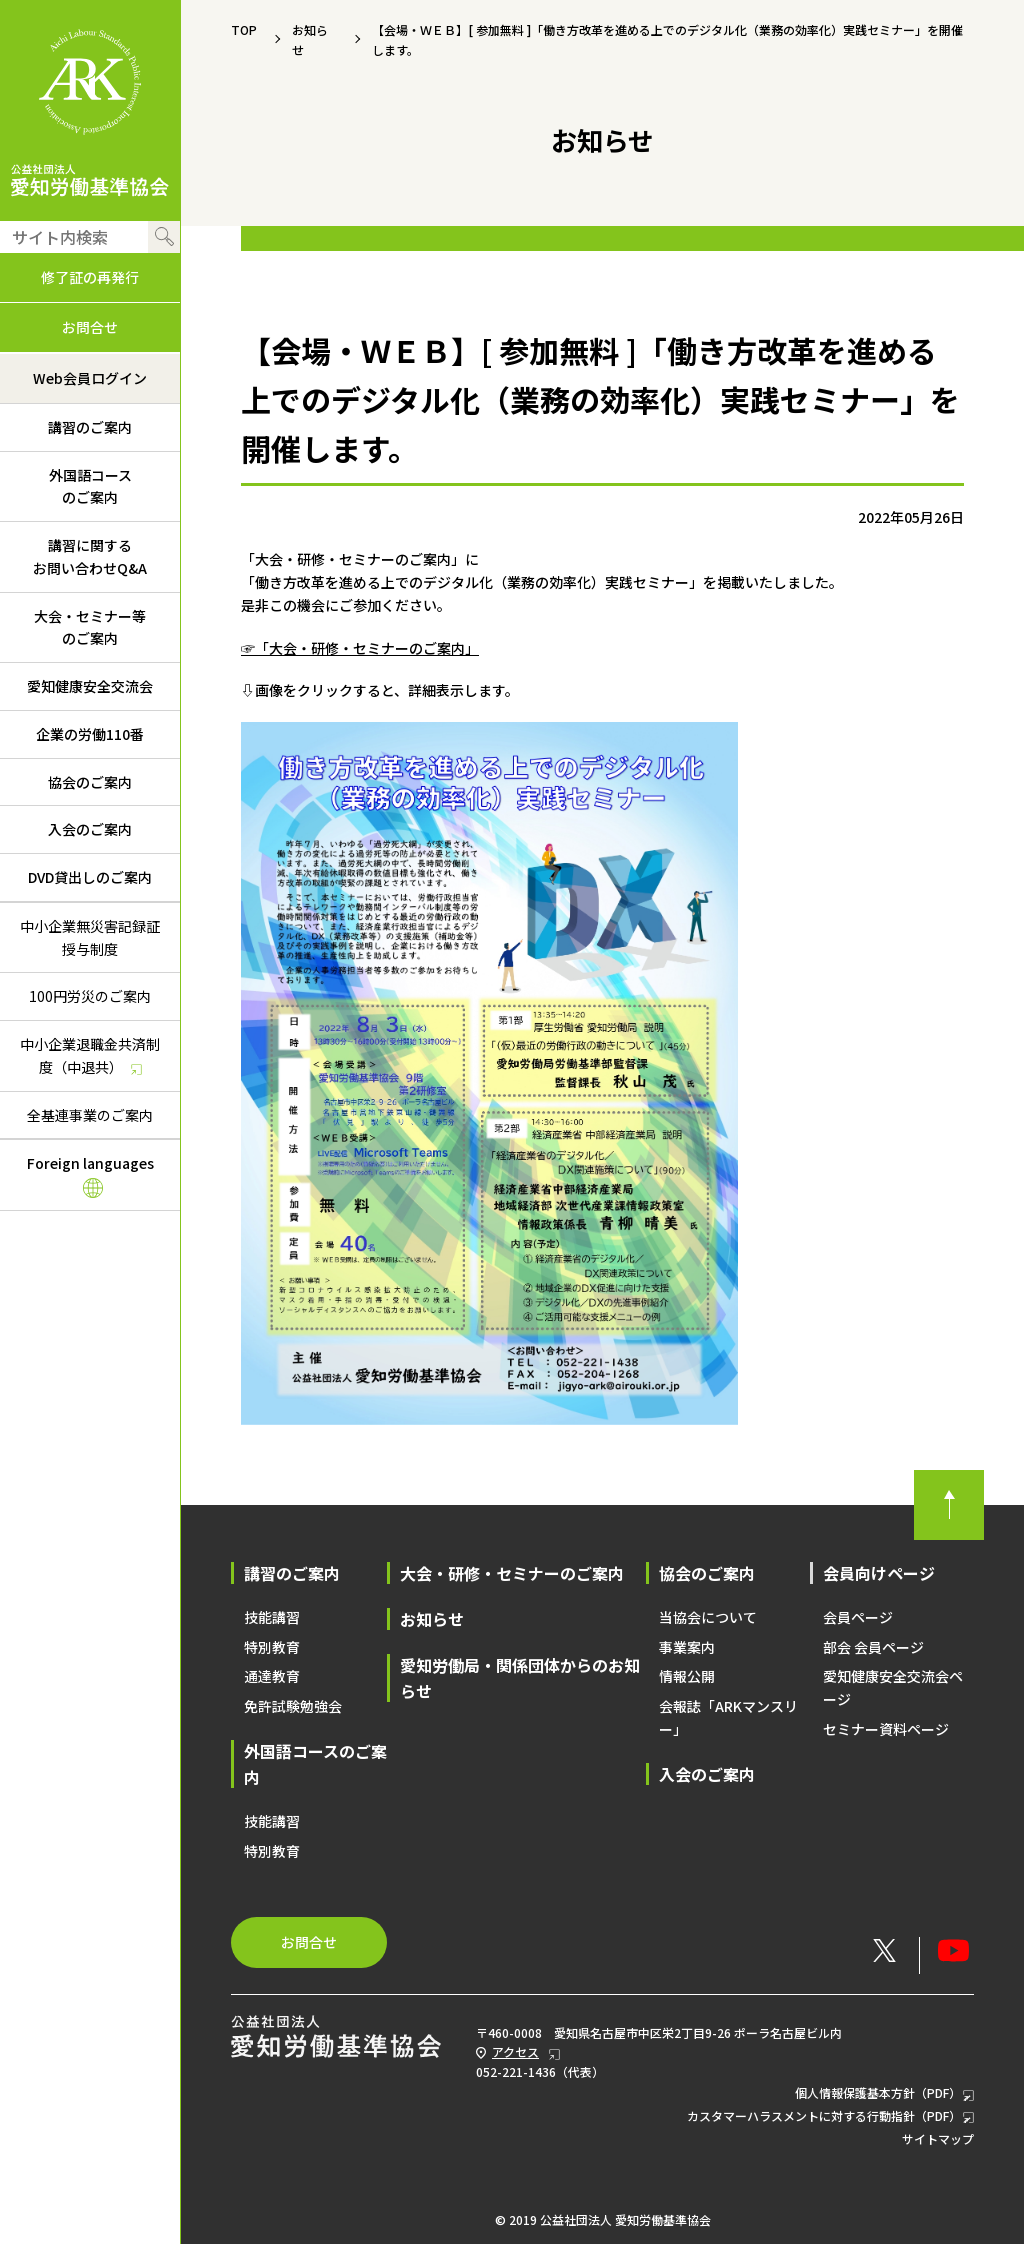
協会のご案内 (90, 782)
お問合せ (90, 327)
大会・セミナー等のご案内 (90, 627)
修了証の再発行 (90, 277)
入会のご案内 (90, 829)
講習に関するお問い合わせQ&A (90, 556)
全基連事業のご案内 (90, 1115)
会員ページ (858, 1617)
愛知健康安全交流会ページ (893, 1687)
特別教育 (272, 1647)
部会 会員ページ (873, 1647)
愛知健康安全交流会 (90, 686)
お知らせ (432, 1619)
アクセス (515, 2051)
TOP (244, 29)
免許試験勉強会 (293, 1706)
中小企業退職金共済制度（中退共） (80, 1059)
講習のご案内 (90, 427)
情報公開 (687, 1676)
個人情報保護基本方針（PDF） (884, 2093)
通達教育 (272, 1676)
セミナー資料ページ (886, 1729)
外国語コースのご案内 (90, 486)
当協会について (708, 1617)
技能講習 (272, 1617)
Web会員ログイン (90, 378)
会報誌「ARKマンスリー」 (728, 1717)
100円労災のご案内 (90, 996)
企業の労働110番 (90, 734)
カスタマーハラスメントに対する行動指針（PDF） (830, 2116)
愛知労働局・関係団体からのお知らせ (520, 1678)
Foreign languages (90, 1175)
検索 (164, 237)
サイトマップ (938, 2138)
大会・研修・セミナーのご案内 (512, 1573)
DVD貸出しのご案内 (90, 877)
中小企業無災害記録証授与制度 (90, 937)
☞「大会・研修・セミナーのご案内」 (360, 648)
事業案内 (687, 1647)
